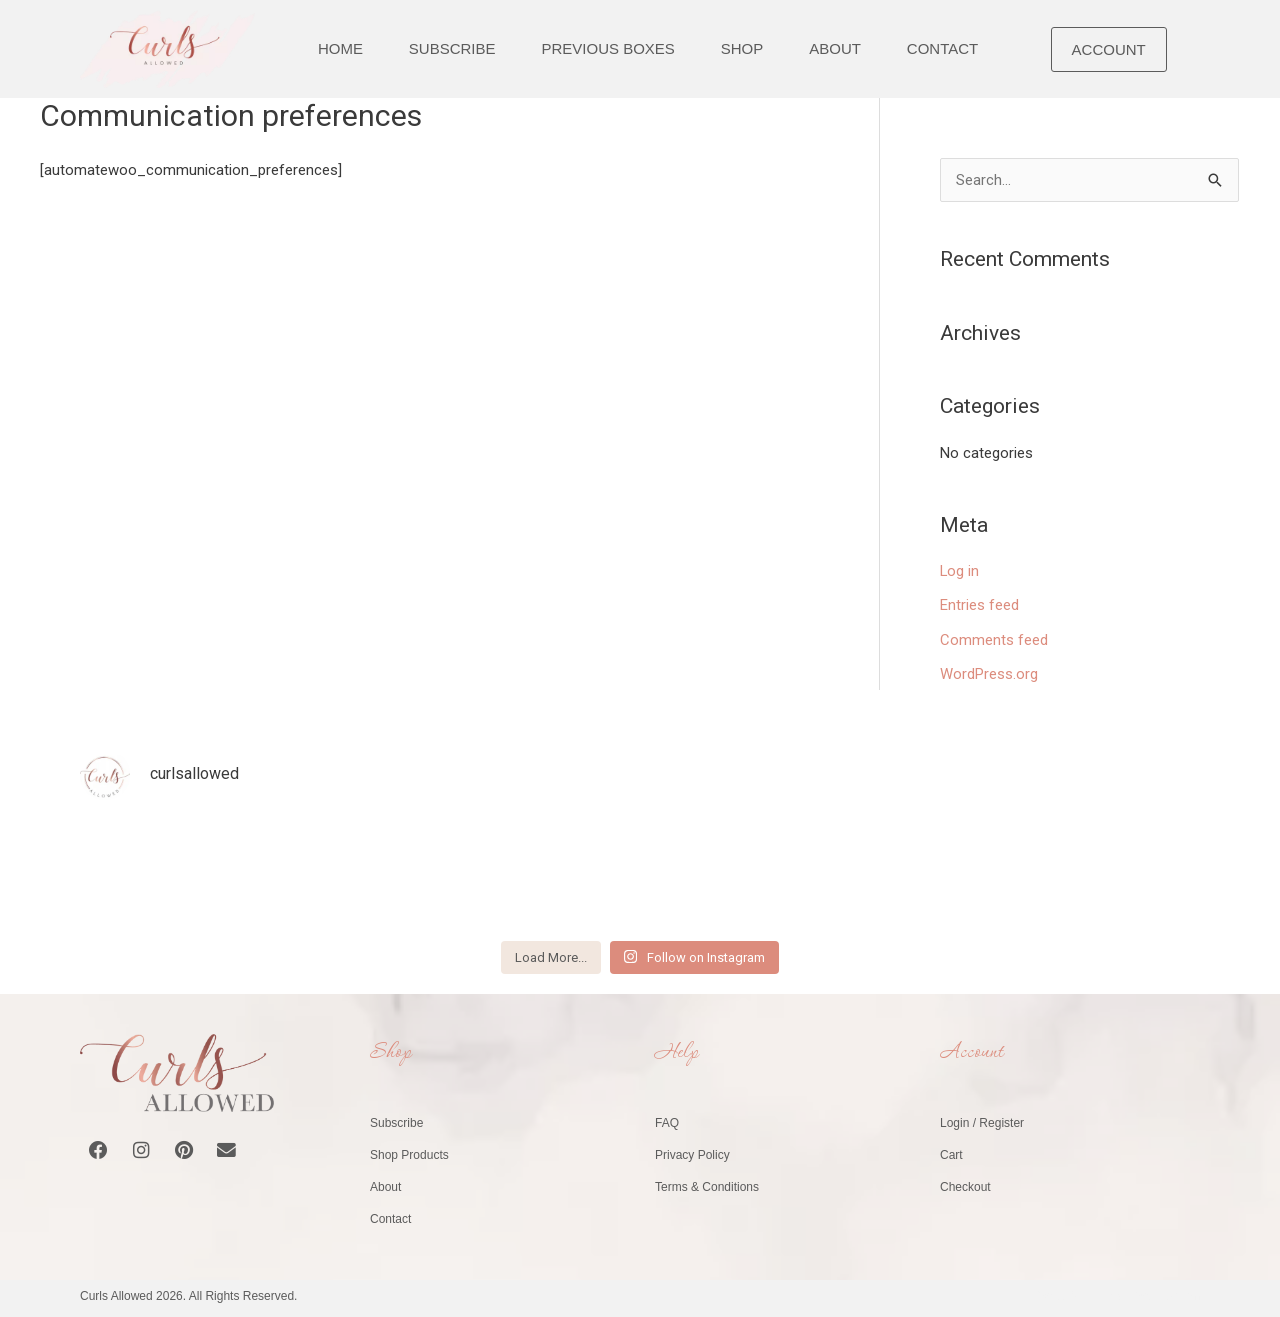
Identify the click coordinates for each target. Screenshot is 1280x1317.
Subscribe (396, 1120)
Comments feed (994, 638)
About (385, 1184)
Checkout (965, 1184)
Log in (960, 571)
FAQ (667, 1120)
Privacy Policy (692, 1152)
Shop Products (409, 1152)
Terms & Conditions (707, 1184)
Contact (390, 1216)
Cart (951, 1152)
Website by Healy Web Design (1119, 1293)
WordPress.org (989, 672)
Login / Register (982, 1120)
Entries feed (979, 605)
